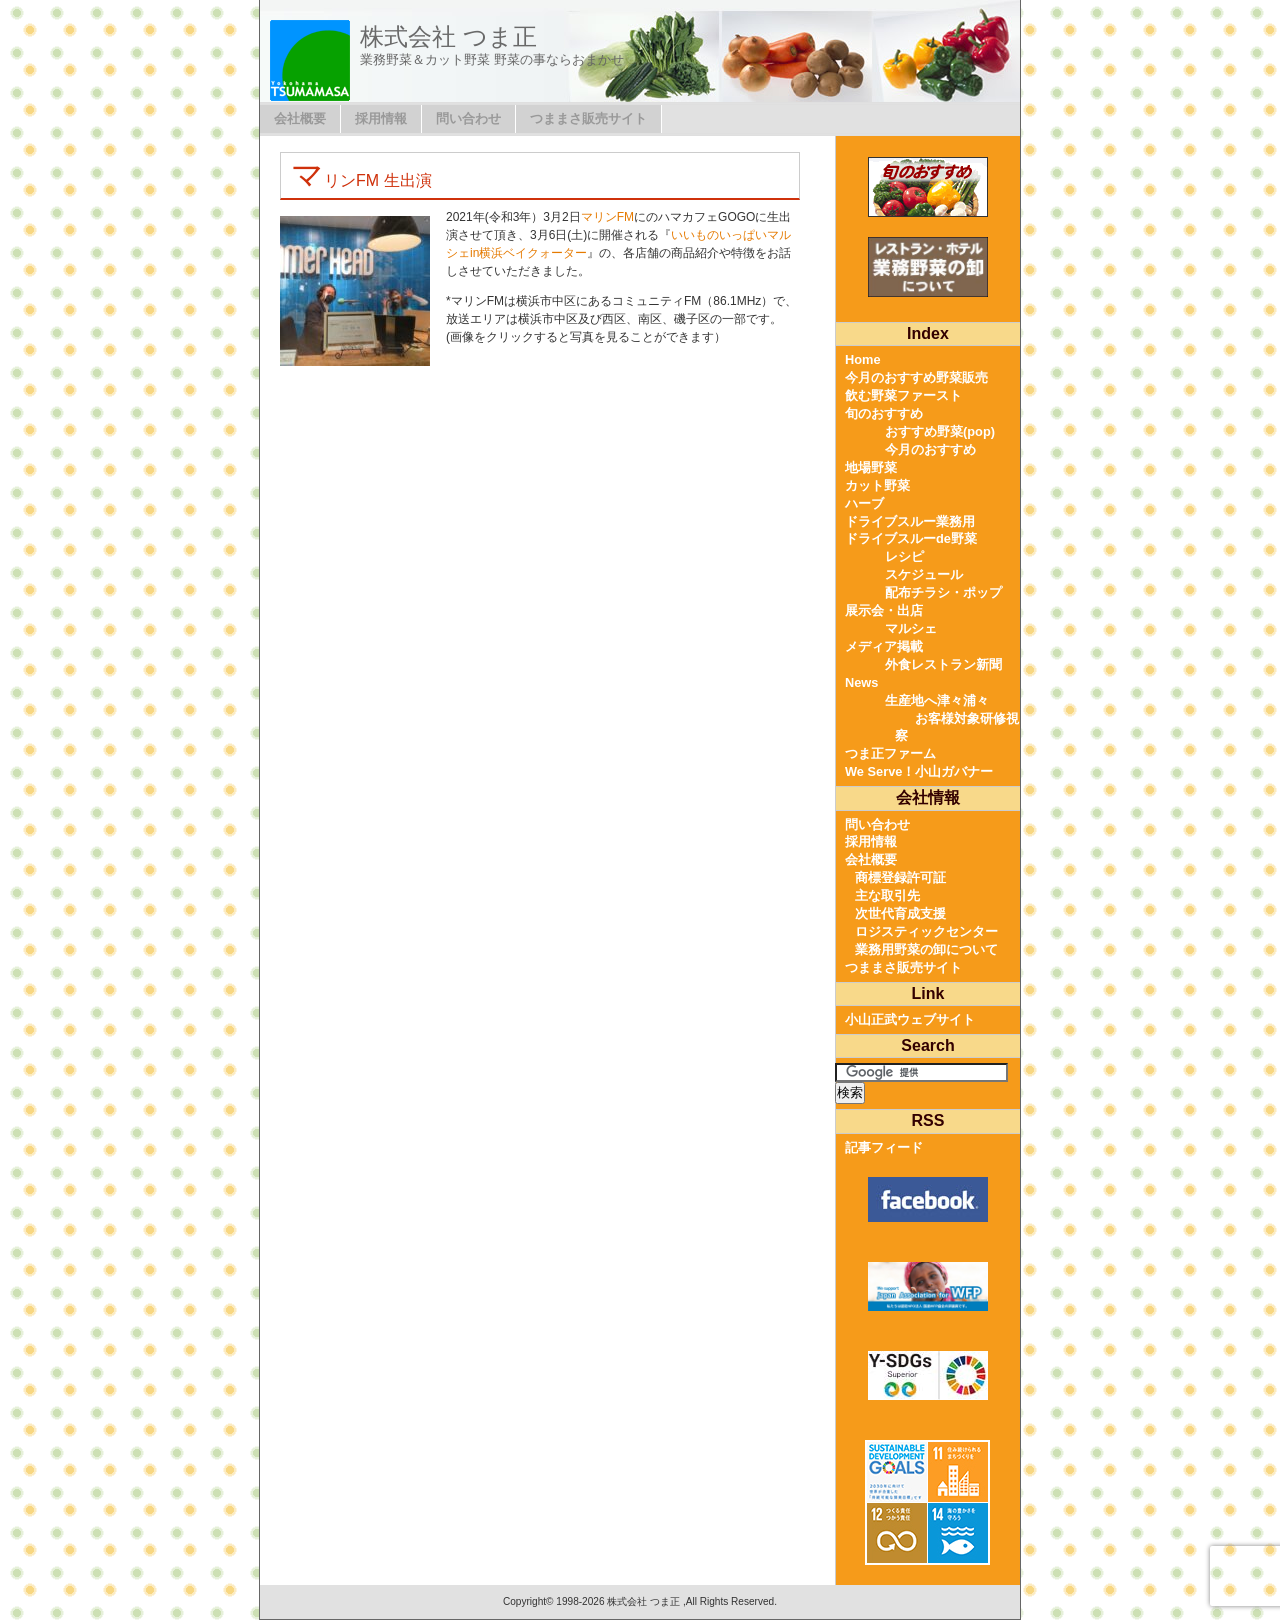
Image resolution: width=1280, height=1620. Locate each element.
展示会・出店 (884, 610)
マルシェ (911, 628)
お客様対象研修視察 (957, 727)
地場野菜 (871, 467)
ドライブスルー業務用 (910, 521)
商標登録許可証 (900, 877)
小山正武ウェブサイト (910, 1019)
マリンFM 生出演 (361, 180)
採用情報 (381, 118)
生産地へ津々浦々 (937, 700)
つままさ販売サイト (588, 118)
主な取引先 (887, 895)
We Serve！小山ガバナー (919, 771)
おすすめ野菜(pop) (940, 431)
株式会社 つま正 (448, 36)
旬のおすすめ (884, 413)
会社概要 (300, 118)
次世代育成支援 (900, 913)
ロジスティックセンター (926, 931)
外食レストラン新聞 (943, 664)
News (861, 682)
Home (863, 359)
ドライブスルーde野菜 (911, 538)
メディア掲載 (884, 646)
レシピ (904, 556)
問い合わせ (468, 118)
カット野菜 (877, 485)
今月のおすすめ (930, 449)
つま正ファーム (890, 753)
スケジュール (924, 574)
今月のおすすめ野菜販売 (916, 377)
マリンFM (607, 217)
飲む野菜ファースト (903, 395)
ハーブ (864, 503)
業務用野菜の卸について (926, 949)
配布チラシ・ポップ (943, 592)
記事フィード (884, 1147)
